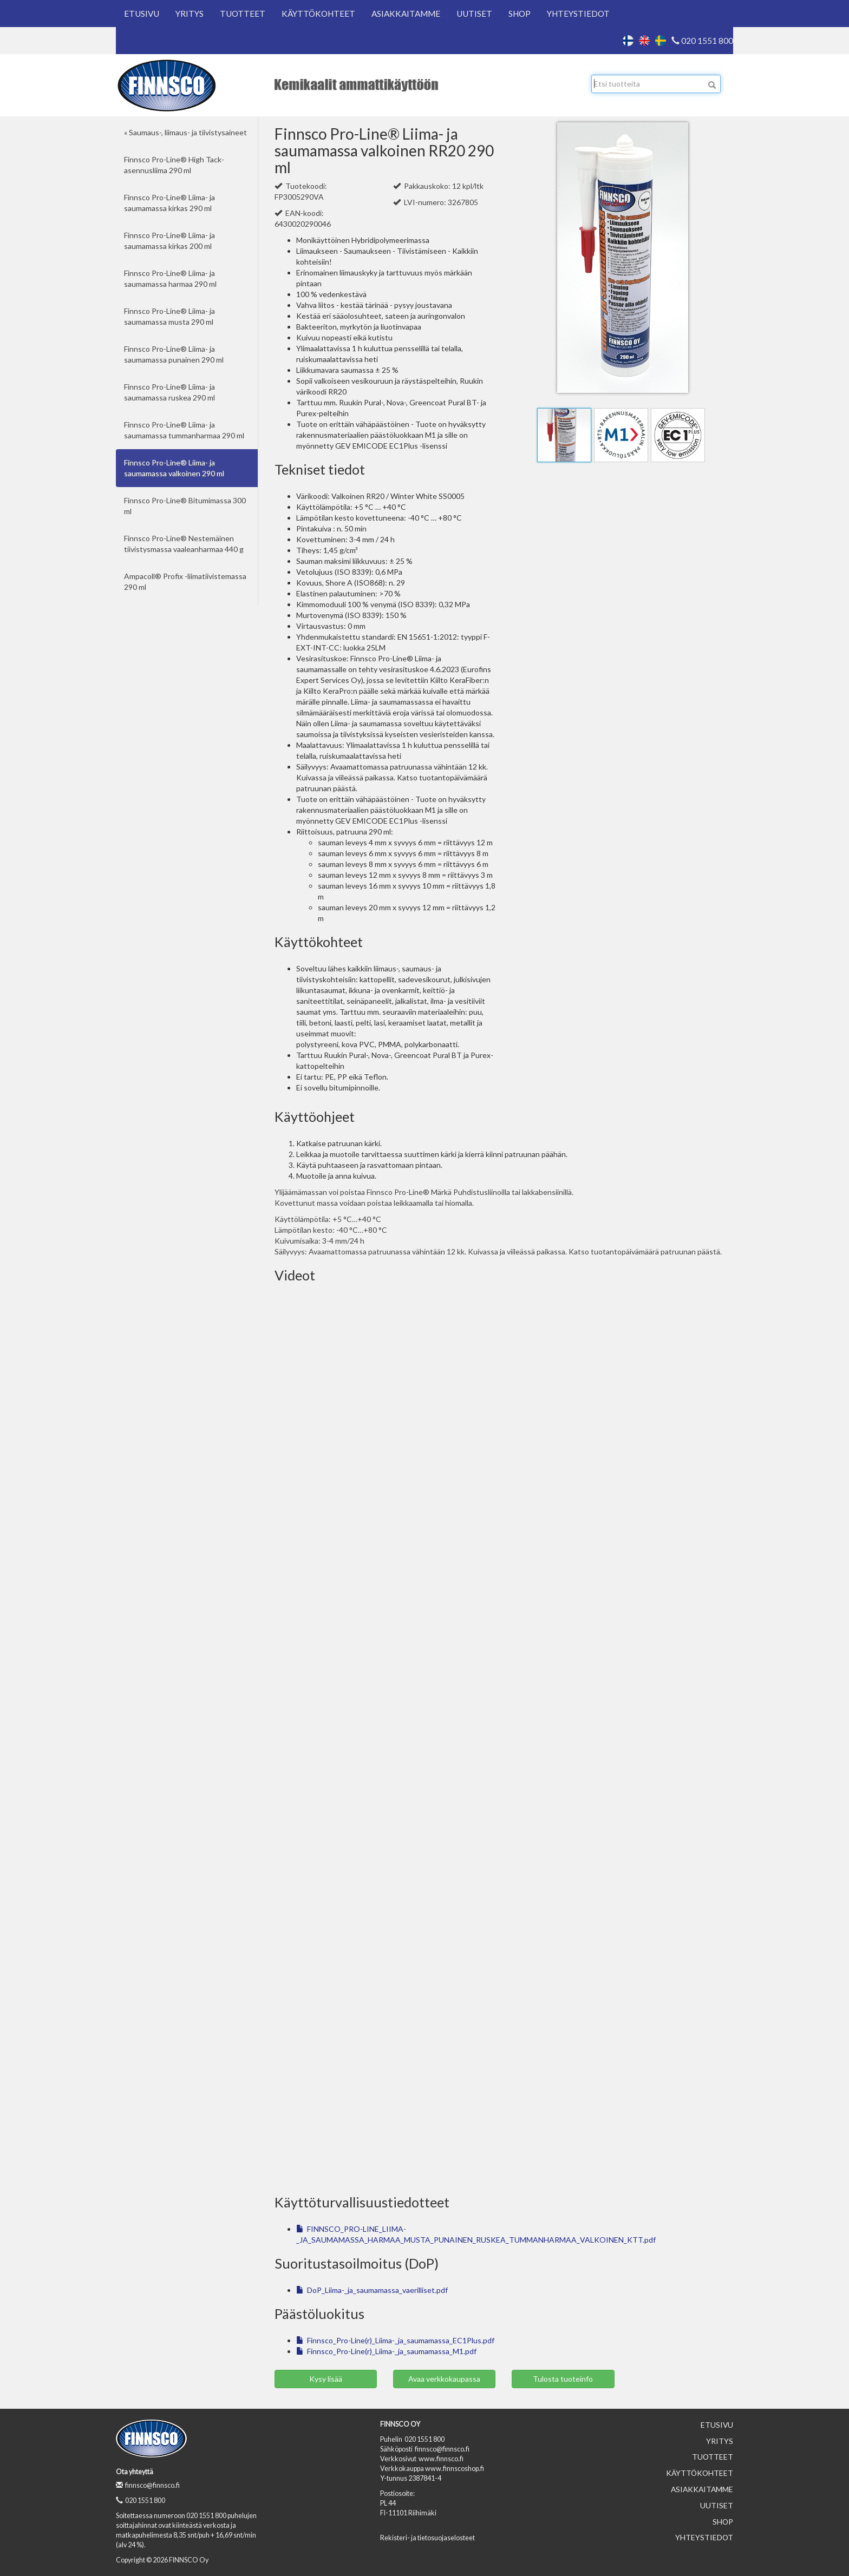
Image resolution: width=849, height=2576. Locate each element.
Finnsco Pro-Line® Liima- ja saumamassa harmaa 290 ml (170, 278)
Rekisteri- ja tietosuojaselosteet (427, 2538)
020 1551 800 (702, 40)
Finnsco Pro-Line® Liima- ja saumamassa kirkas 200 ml (169, 241)
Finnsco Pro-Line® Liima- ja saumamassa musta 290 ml (169, 316)
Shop (519, 13)
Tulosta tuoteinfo (563, 2378)
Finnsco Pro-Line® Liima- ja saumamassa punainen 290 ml (174, 354)
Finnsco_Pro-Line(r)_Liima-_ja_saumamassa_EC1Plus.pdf (395, 2340)
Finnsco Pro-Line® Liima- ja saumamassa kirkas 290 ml (169, 203)
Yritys (189, 13)
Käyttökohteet (318, 13)
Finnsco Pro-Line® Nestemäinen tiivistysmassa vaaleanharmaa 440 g (184, 544)
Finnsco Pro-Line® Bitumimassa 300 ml (185, 506)
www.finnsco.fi (441, 2459)
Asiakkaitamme (405, 13)
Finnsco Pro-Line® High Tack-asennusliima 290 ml (174, 165)
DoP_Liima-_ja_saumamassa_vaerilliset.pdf (372, 2290)
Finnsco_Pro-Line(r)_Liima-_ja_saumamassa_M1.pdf (386, 2351)
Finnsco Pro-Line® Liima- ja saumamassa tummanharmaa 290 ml (184, 430)
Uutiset (474, 13)
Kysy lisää (325, 2378)
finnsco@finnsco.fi (148, 2485)
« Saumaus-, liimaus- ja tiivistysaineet (185, 132)
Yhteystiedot (578, 13)
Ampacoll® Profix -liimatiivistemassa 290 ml (185, 581)
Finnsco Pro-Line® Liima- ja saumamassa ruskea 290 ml (169, 392)
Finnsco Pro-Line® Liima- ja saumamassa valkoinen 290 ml (174, 468)
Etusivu (141, 13)
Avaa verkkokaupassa (444, 2378)
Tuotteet (242, 13)
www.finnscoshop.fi (454, 2469)
